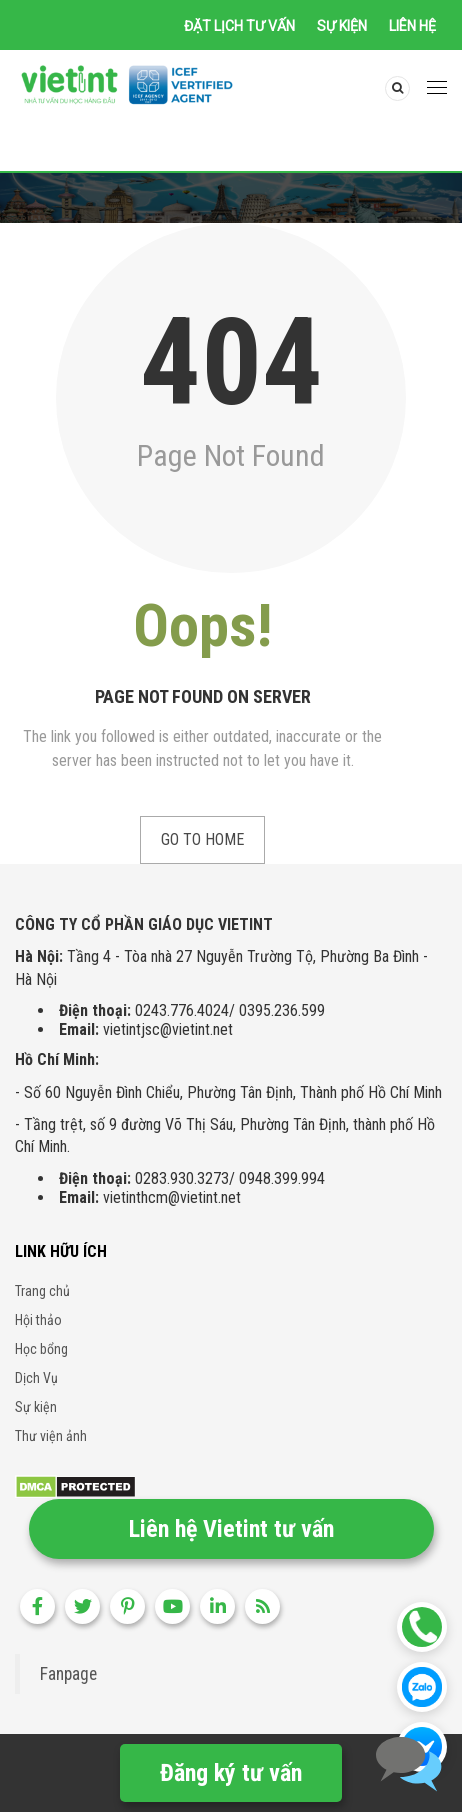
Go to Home (202, 839)
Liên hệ (412, 26)
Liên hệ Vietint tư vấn (231, 1529)
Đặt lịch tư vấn (239, 26)
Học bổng (41, 1349)
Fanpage (68, 1674)
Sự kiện (342, 26)
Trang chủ (42, 1291)
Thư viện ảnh (51, 1436)
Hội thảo (38, 1320)
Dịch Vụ (36, 1378)
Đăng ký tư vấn (231, 1773)
